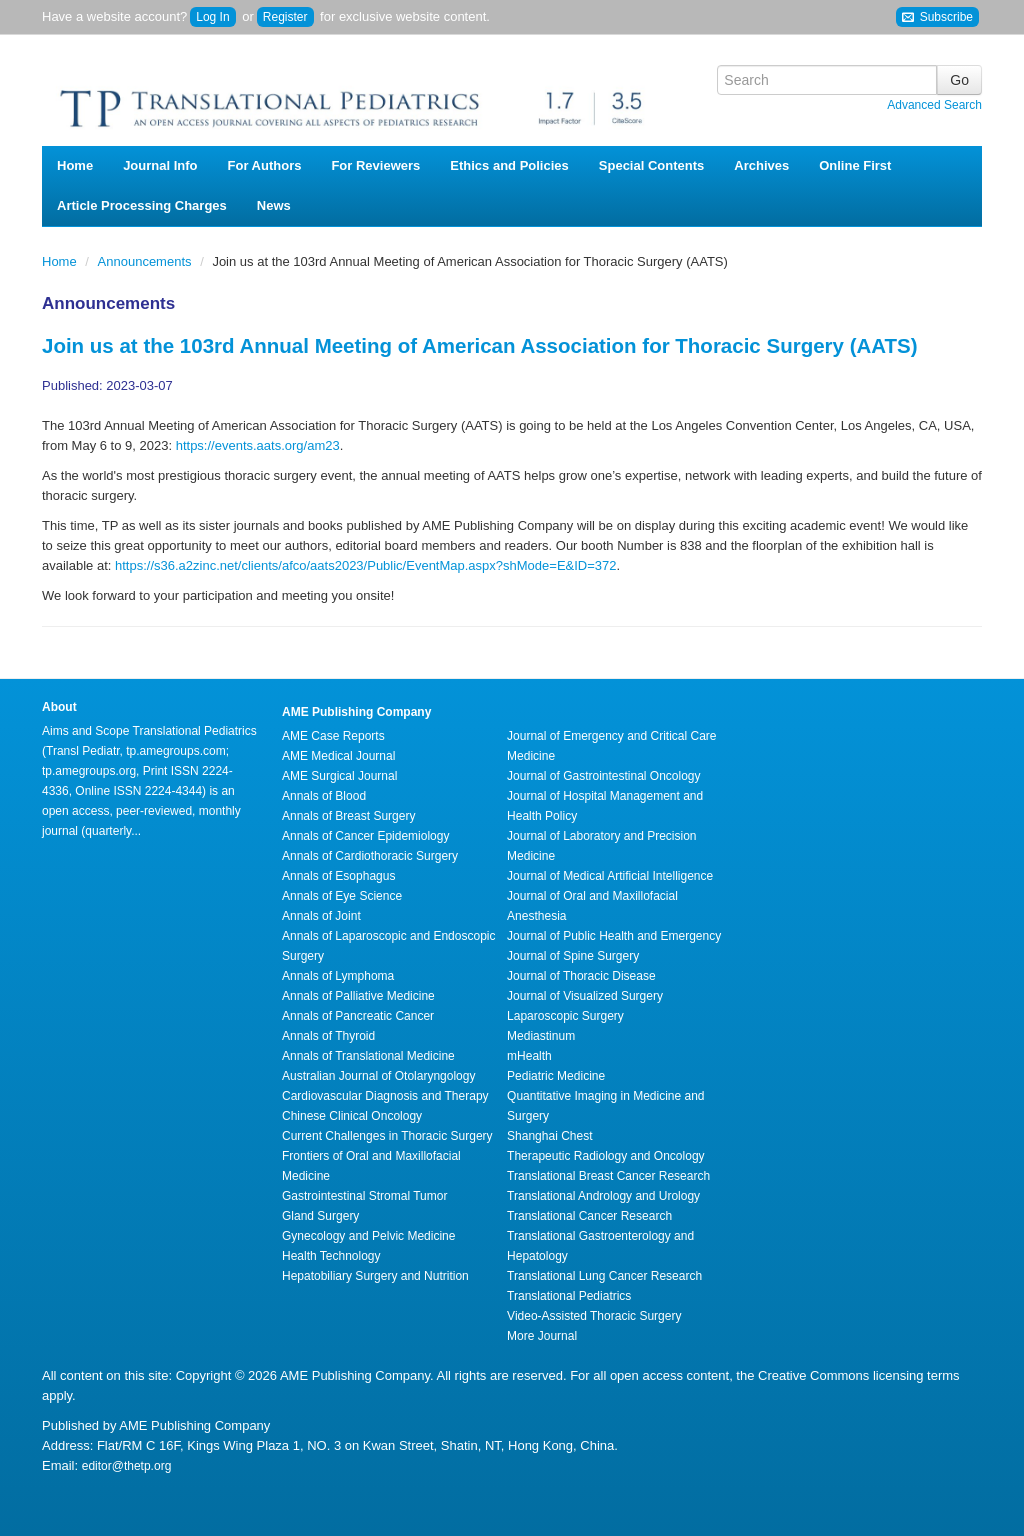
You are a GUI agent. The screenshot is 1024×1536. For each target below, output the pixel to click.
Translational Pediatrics (569, 1296)
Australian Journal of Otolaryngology (378, 1076)
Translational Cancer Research (589, 1216)
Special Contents (651, 165)
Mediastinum (541, 1036)
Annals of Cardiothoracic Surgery (370, 856)
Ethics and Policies (509, 165)
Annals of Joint (321, 916)
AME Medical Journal (338, 756)
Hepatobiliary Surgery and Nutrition (375, 1276)
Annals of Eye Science (342, 896)
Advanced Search (934, 105)
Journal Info (160, 165)
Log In (212, 17)
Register (285, 17)
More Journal (542, 1336)
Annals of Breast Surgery (348, 816)
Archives (761, 165)
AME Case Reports (333, 736)
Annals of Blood (324, 796)
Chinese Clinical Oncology (352, 1116)
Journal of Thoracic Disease (581, 976)
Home (75, 165)
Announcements (147, 261)
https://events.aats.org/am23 (258, 445)
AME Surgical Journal (339, 776)
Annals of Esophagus (338, 876)
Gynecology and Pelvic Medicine (368, 1236)
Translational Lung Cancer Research (604, 1276)
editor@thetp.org (127, 1466)
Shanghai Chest (549, 1136)
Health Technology (331, 1256)
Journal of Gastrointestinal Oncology (603, 776)
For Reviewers (375, 165)
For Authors (265, 165)
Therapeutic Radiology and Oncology (605, 1156)
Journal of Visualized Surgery (585, 996)
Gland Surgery (320, 1216)
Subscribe (937, 17)
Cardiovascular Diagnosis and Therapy (385, 1096)
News (274, 205)
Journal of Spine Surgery (573, 956)
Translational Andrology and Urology (603, 1196)
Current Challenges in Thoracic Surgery (387, 1136)
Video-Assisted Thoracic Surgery (594, 1316)
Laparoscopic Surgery (565, 1016)
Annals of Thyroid (328, 1036)
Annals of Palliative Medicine (358, 996)
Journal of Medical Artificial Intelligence (610, 876)
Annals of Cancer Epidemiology (365, 836)
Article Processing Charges (142, 205)
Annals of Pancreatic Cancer (358, 1016)
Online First (855, 165)
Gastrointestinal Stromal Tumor (364, 1196)
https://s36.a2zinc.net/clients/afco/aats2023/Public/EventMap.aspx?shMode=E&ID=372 (366, 565)
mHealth (529, 1056)
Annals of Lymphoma (338, 976)
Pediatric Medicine (556, 1076)
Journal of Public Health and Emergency (614, 936)
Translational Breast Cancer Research (608, 1176)
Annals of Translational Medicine (368, 1056)
